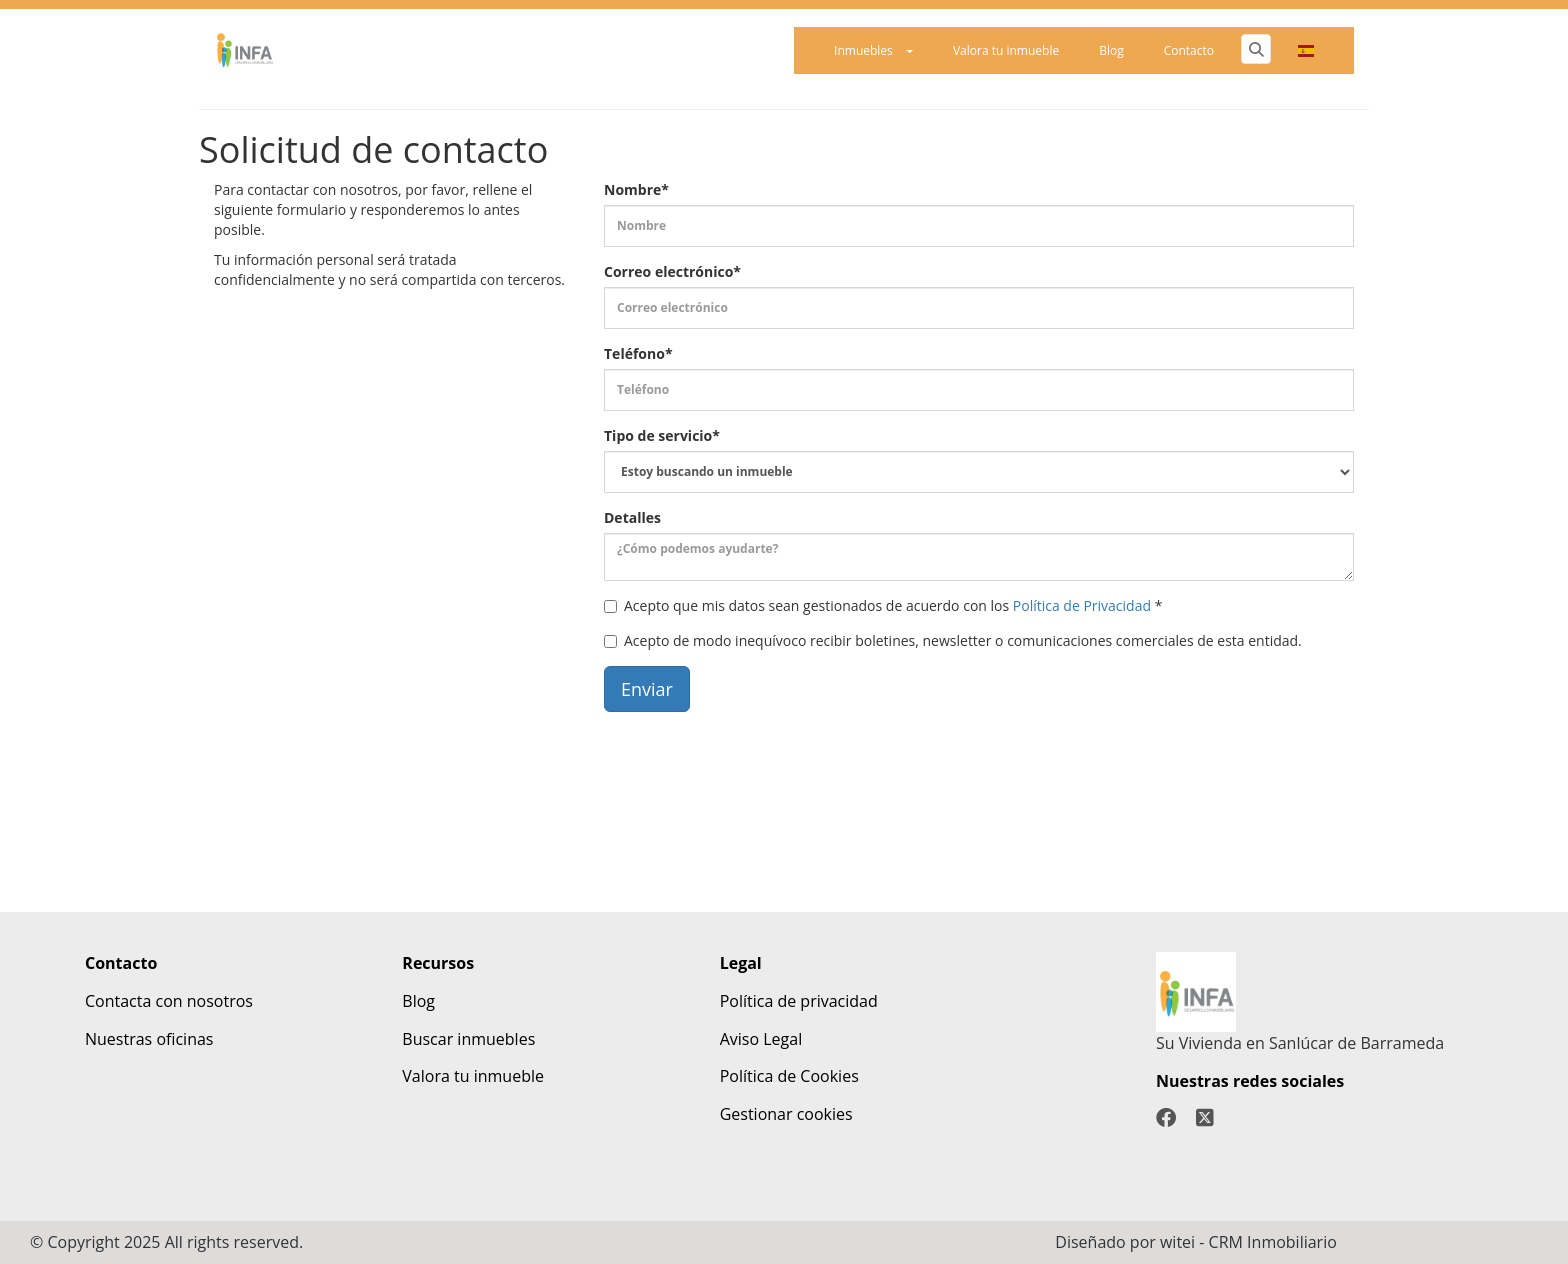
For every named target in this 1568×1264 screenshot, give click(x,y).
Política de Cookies (789, 1076)
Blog (1111, 50)
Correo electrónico (672, 271)
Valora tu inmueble (1006, 50)
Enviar (647, 689)
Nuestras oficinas (149, 1039)
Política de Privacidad (1082, 605)
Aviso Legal (761, 1039)
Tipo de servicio (662, 435)
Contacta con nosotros (169, 1001)
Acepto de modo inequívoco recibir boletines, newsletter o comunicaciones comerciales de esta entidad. (953, 640)
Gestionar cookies (786, 1114)
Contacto (1189, 50)
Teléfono (638, 353)
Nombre (636, 189)
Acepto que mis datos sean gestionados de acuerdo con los (883, 605)
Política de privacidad (799, 1001)
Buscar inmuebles (468, 1039)
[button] (1306, 50)
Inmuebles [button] (873, 50)
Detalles (632, 517)
